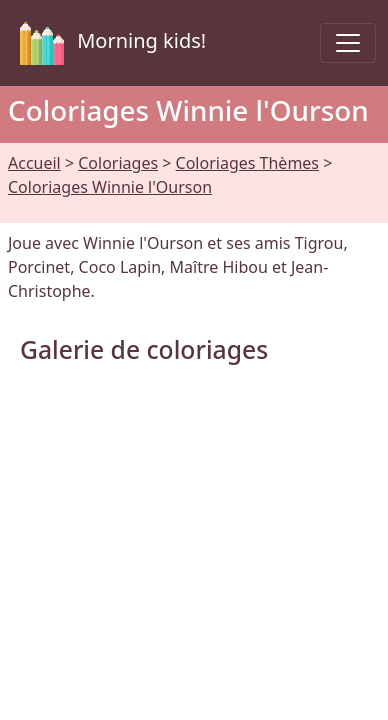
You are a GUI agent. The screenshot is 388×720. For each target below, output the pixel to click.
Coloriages (118, 163)
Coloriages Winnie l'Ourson (110, 187)
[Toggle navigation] (348, 43)
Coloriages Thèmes (247, 163)
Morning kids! (109, 43)
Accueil (34, 163)
